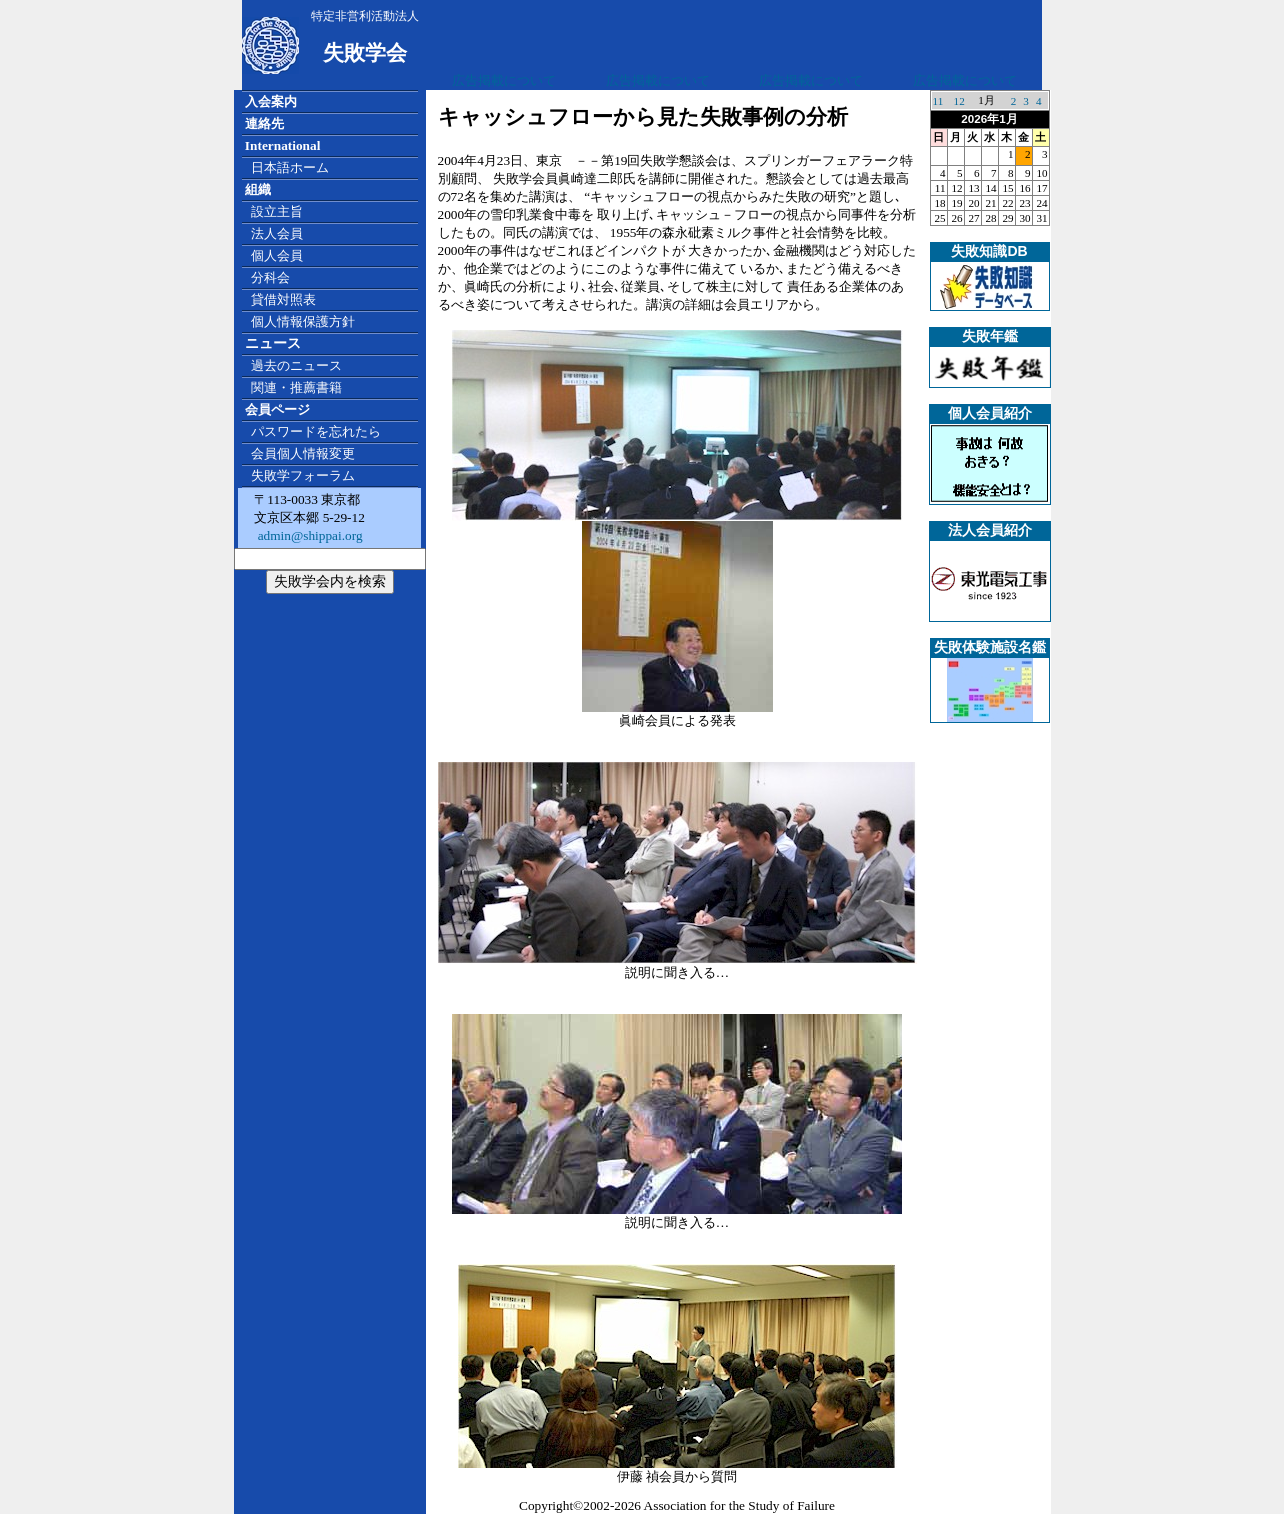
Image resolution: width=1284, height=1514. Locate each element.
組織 (258, 189)
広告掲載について (504, 80)
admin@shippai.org (308, 535)
